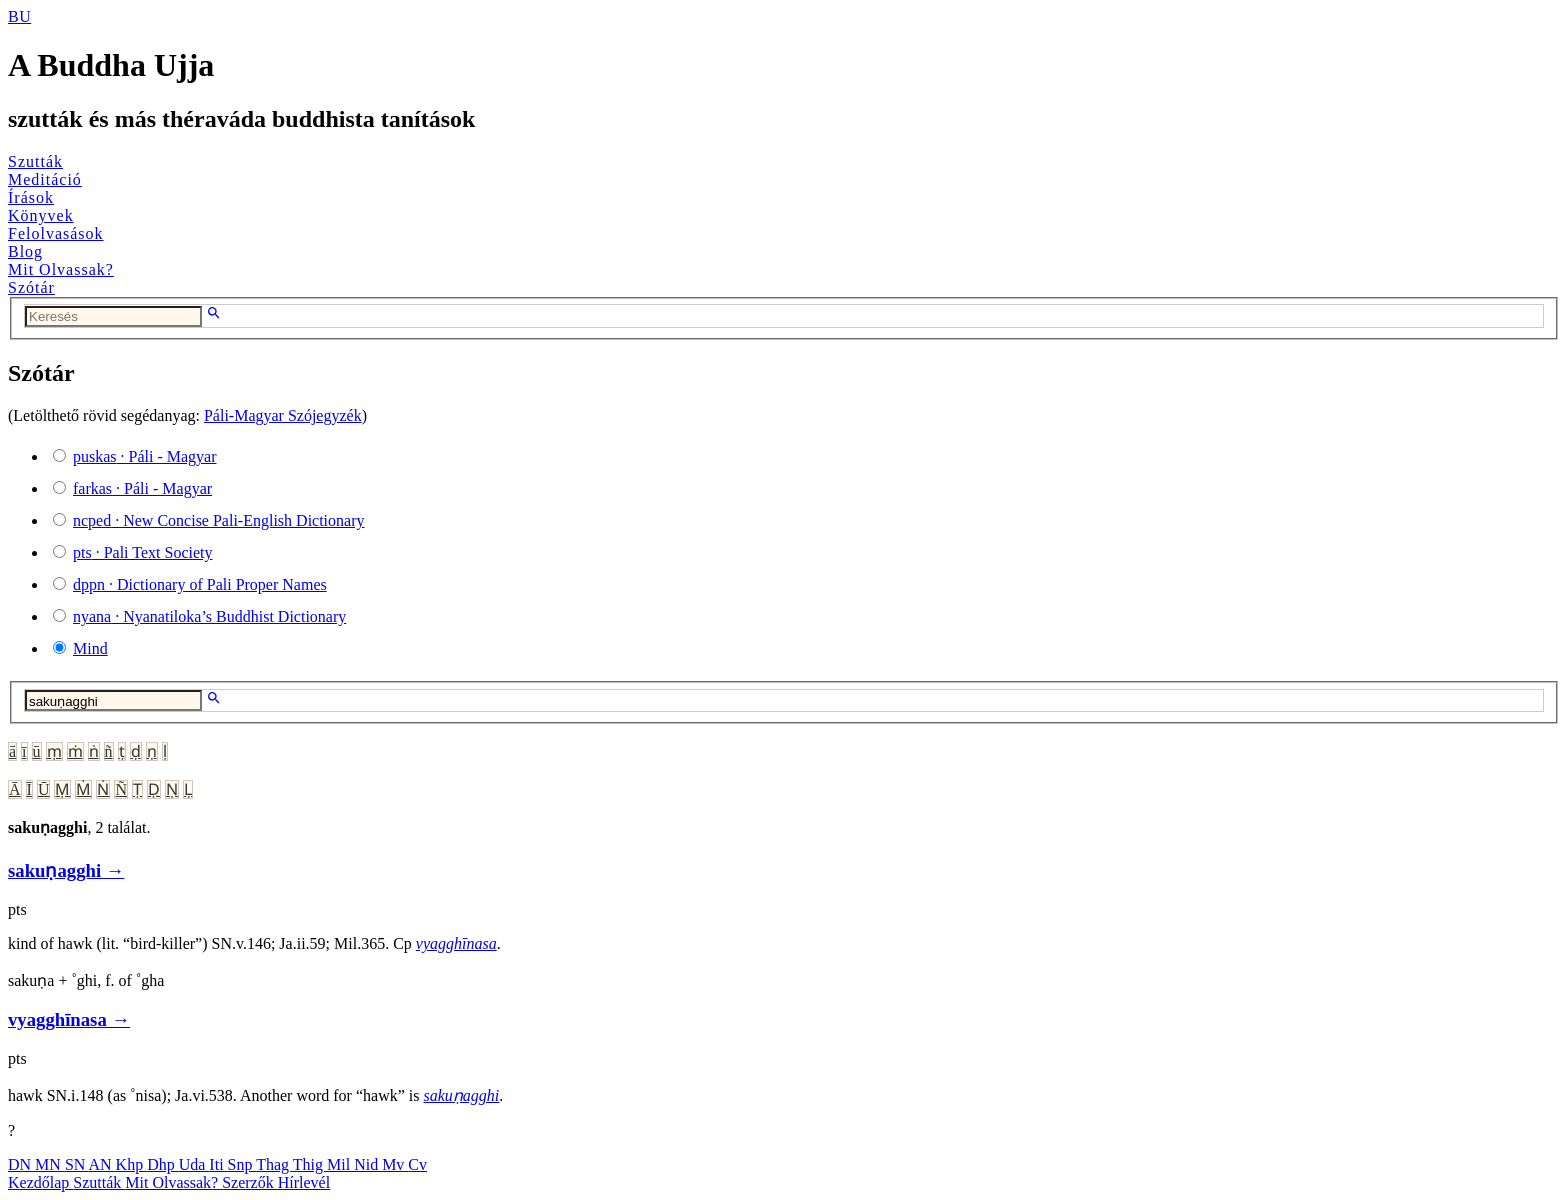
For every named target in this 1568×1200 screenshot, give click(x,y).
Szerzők (250, 1182)
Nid (368, 1164)
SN (77, 1164)
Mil (340, 1164)
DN (21, 1164)
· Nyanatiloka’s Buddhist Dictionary (209, 616)
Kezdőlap (40, 1182)
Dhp (163, 1164)
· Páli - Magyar (145, 456)
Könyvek (41, 215)
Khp (132, 1164)
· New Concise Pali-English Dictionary (219, 520)
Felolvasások (56, 233)
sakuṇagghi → (66, 870)
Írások (31, 197)
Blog (25, 251)
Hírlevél (304, 1182)
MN (50, 1164)
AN (101, 1164)
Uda (194, 1164)
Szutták (35, 161)
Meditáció (45, 179)
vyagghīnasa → (69, 1019)
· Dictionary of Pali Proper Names (200, 584)
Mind (90, 648)
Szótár (31, 287)
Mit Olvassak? (61, 269)
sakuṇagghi (461, 1095)
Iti (218, 1164)
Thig (310, 1164)
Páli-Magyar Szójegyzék (283, 415)
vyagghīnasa (456, 943)
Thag (274, 1164)
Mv (395, 1164)
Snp (242, 1164)
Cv (417, 1164)
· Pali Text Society (142, 552)
